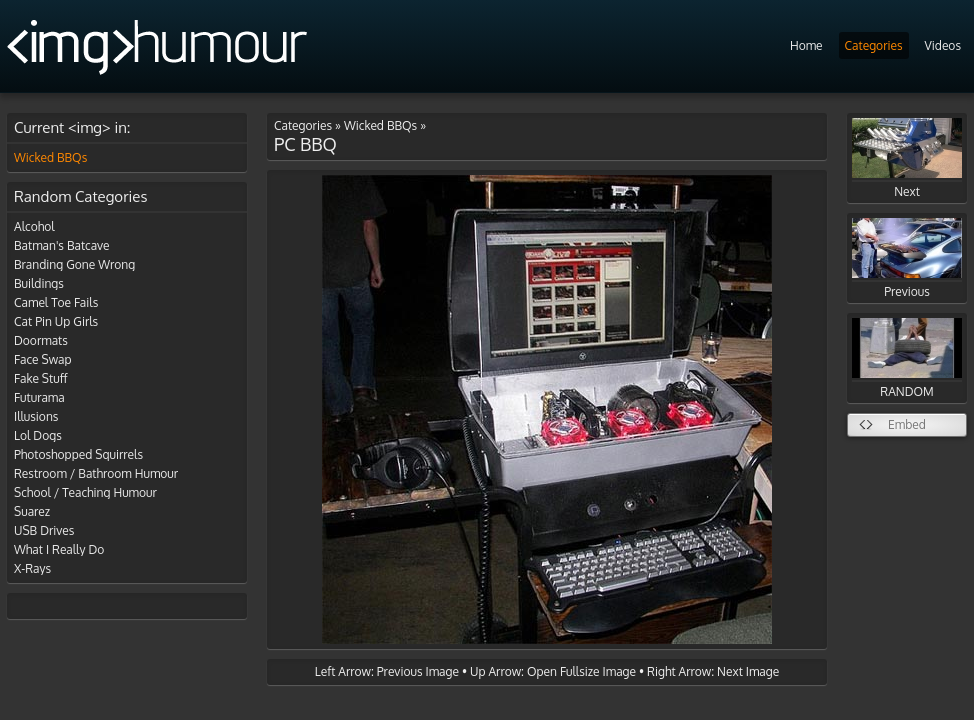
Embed (907, 424)
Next (907, 158)
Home (806, 45)
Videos (943, 45)
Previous (907, 258)
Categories (874, 45)
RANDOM (907, 358)
